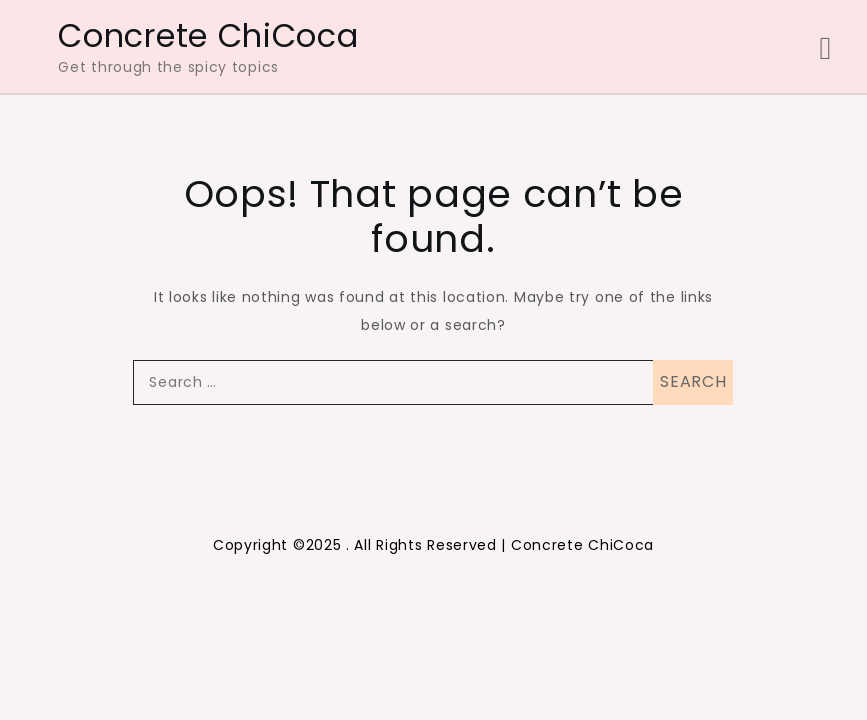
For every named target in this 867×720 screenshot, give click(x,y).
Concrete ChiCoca (208, 35)
